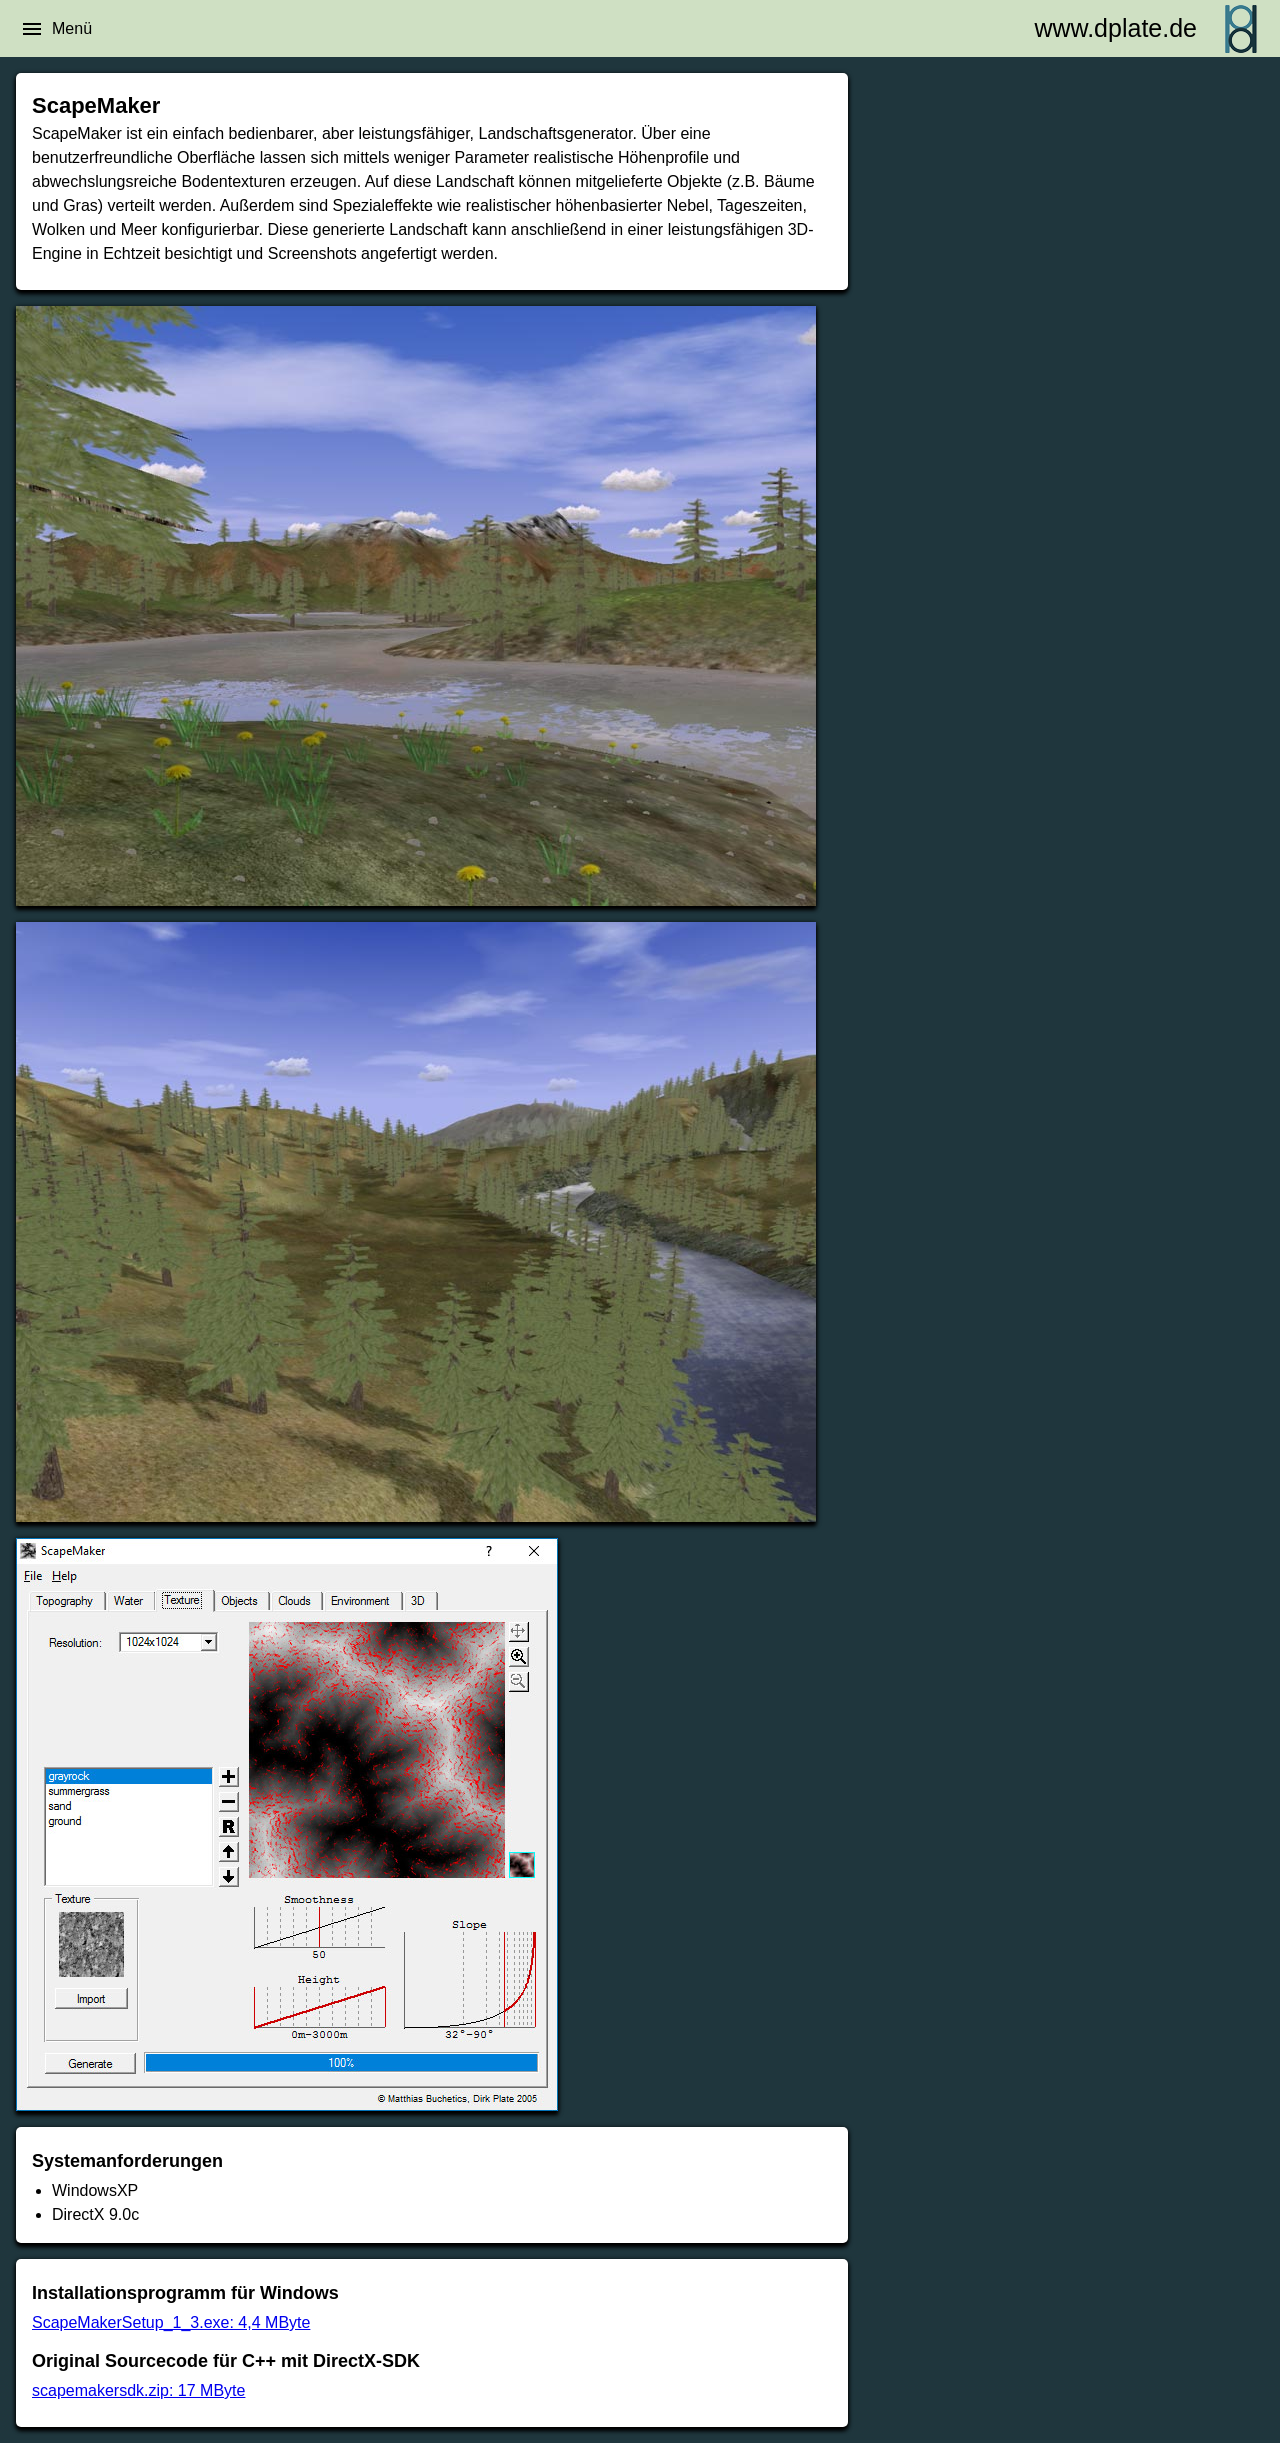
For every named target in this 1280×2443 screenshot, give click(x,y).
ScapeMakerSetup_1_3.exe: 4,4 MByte (171, 2322)
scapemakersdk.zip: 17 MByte (138, 2390)
